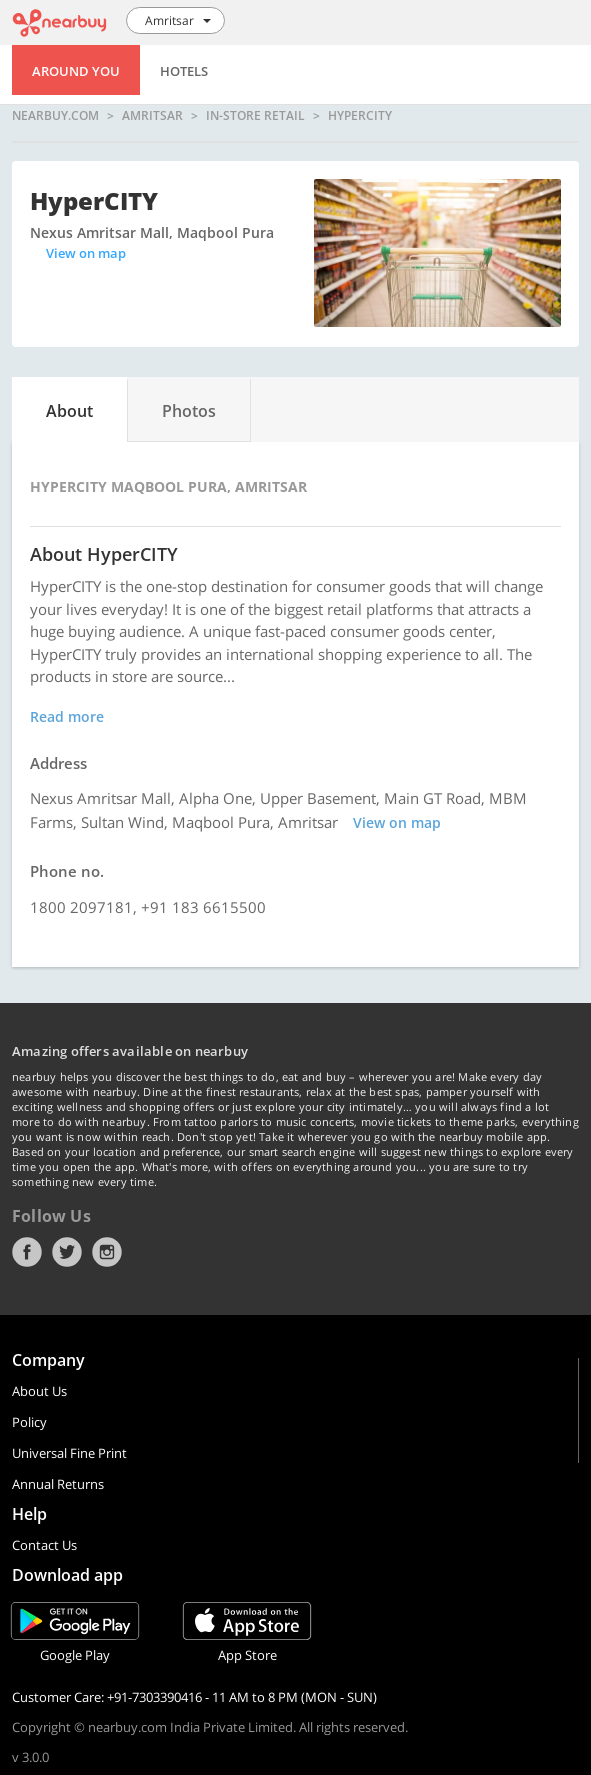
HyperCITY (360, 116)
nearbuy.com (55, 116)
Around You (76, 71)
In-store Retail (255, 116)
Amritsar (152, 116)
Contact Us (44, 1545)
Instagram (107, 1252)
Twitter (67, 1252)
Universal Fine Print (69, 1453)
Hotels (184, 71)
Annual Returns (58, 1484)
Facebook (27, 1252)
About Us (39, 1391)
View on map (86, 253)
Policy (29, 1422)
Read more (67, 716)
